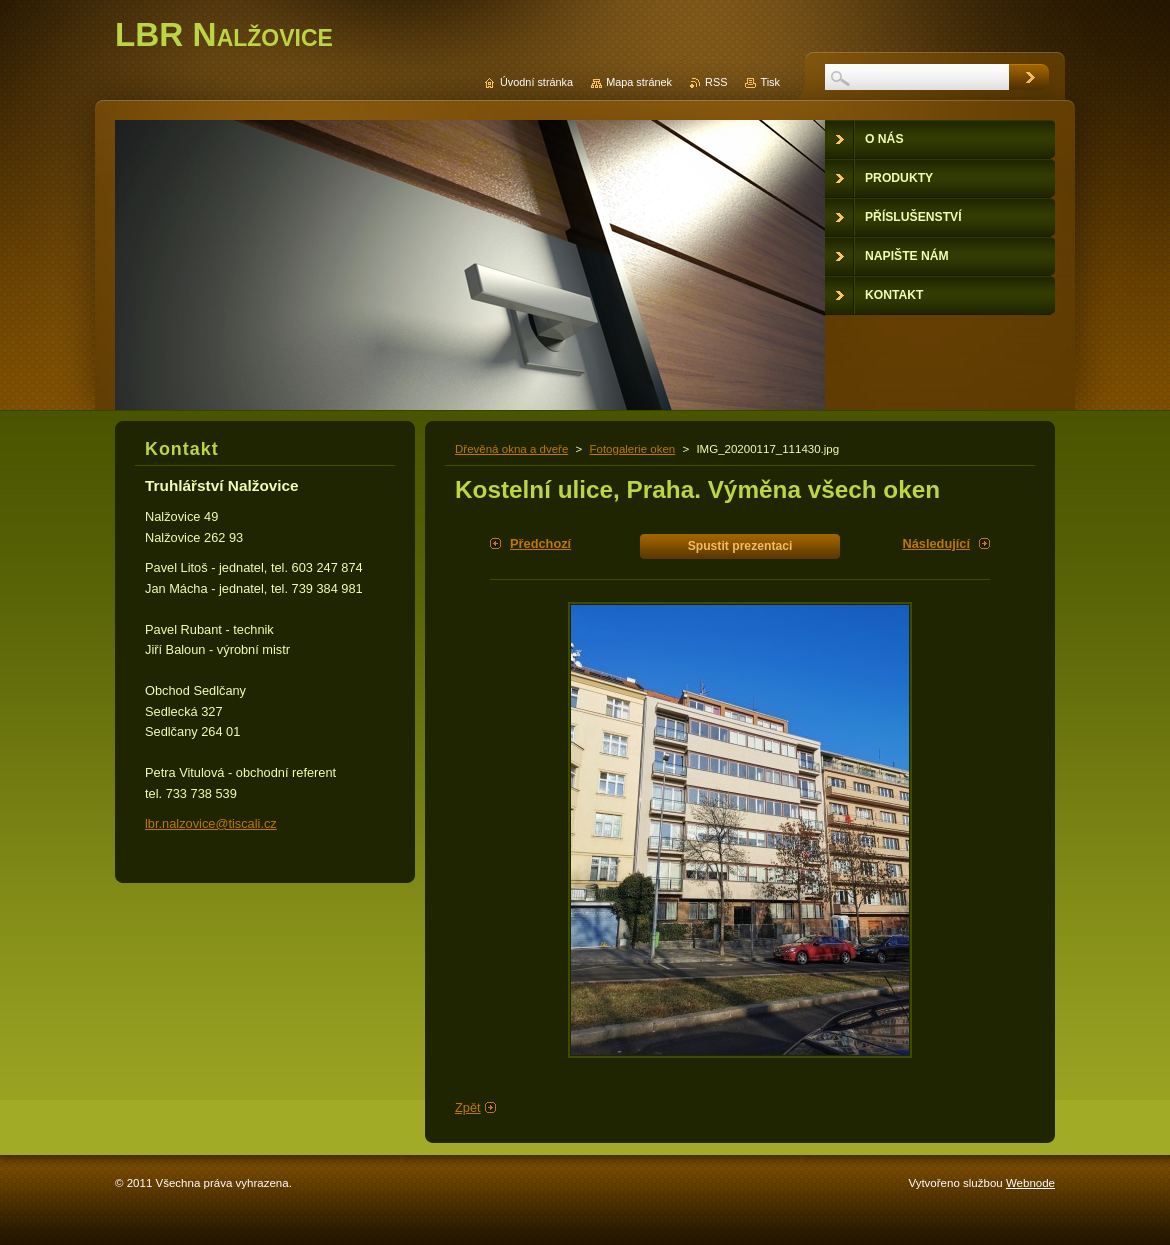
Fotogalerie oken (632, 449)
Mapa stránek (639, 82)
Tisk (770, 82)
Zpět (468, 1107)
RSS (716, 82)
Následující (936, 543)
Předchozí (540, 543)
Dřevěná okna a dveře (511, 449)
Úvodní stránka (536, 82)
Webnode (1030, 1183)
